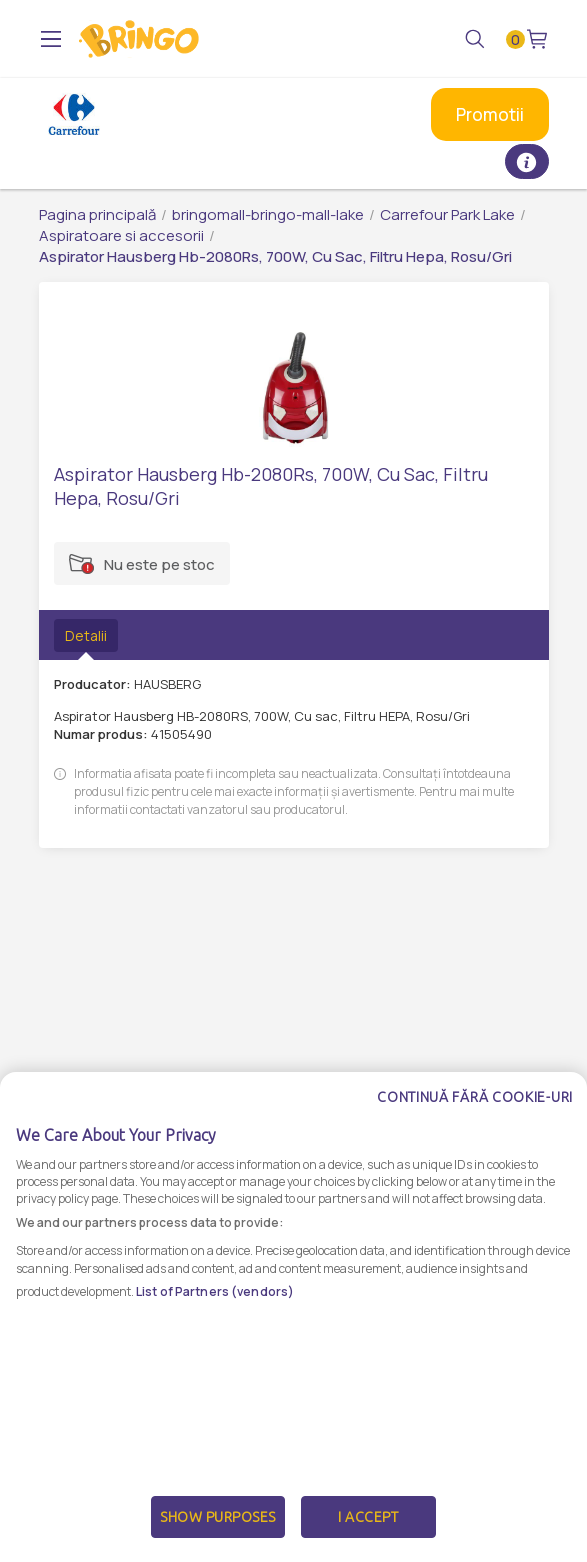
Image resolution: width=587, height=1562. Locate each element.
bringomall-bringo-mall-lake (268, 214)
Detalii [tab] (86, 635)
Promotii (490, 114)
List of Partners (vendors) (215, 1337)
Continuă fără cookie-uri (475, 1143)
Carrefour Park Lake (447, 214)
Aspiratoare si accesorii (121, 235)
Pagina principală (97, 214)
